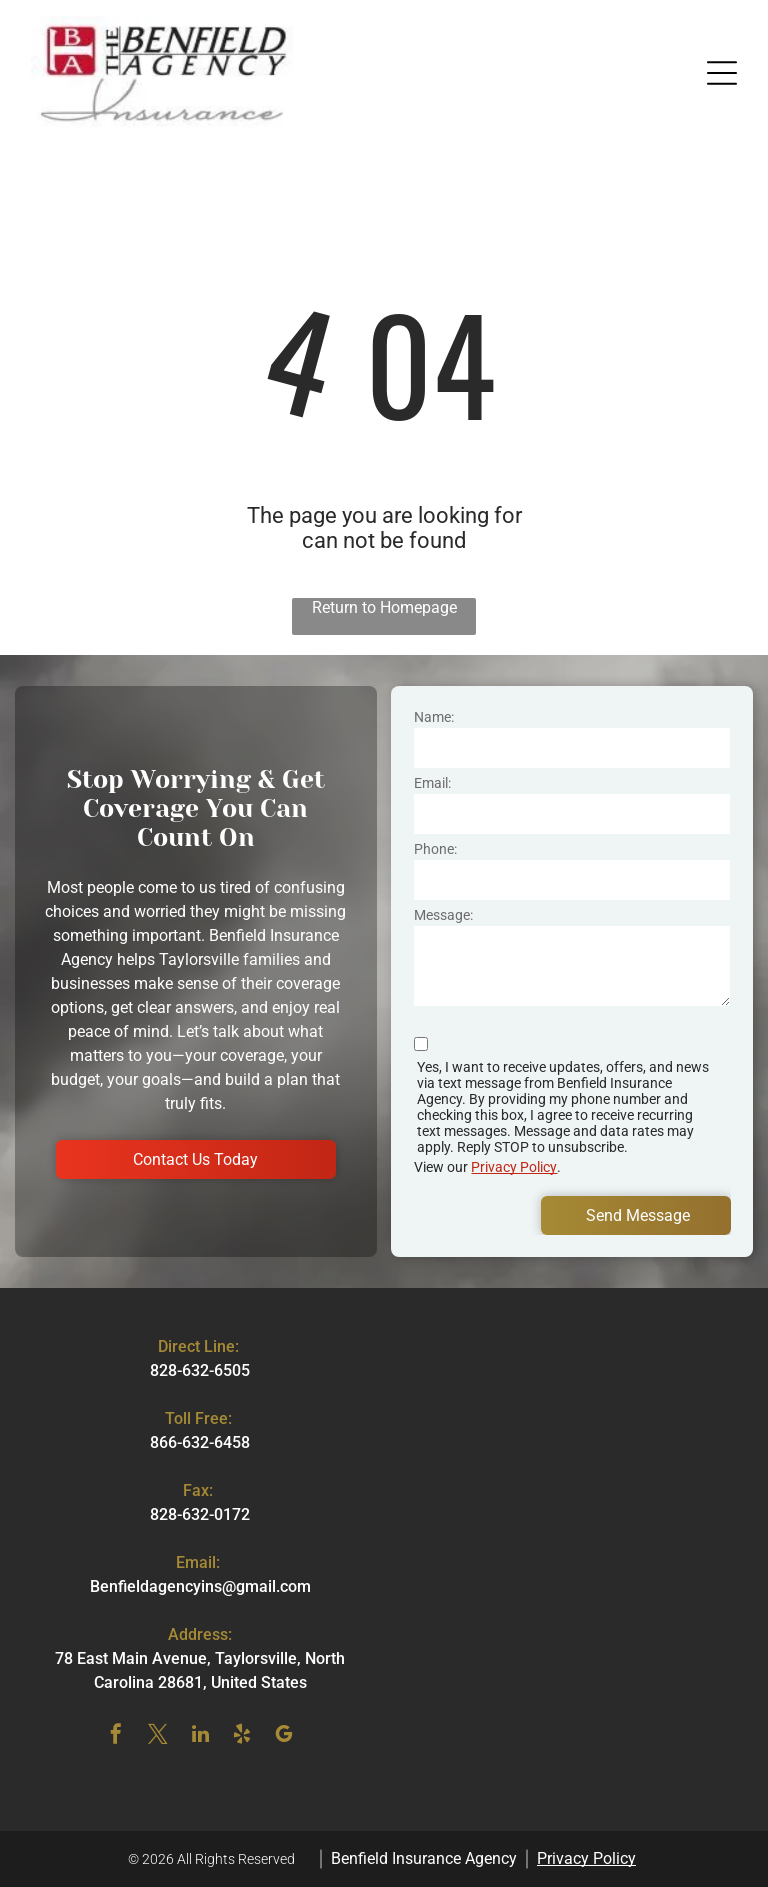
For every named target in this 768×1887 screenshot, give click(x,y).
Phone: (435, 849)
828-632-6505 (200, 1370)
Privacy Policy (514, 1167)
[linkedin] (200, 1736)
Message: (443, 915)
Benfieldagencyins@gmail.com (200, 1586)
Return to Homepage (384, 607)
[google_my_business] (284, 1736)
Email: (432, 783)
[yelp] (242, 1736)
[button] (722, 73)
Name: (434, 717)
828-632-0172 (200, 1514)
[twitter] (158, 1736)
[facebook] (116, 1736)
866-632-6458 (200, 1442)
